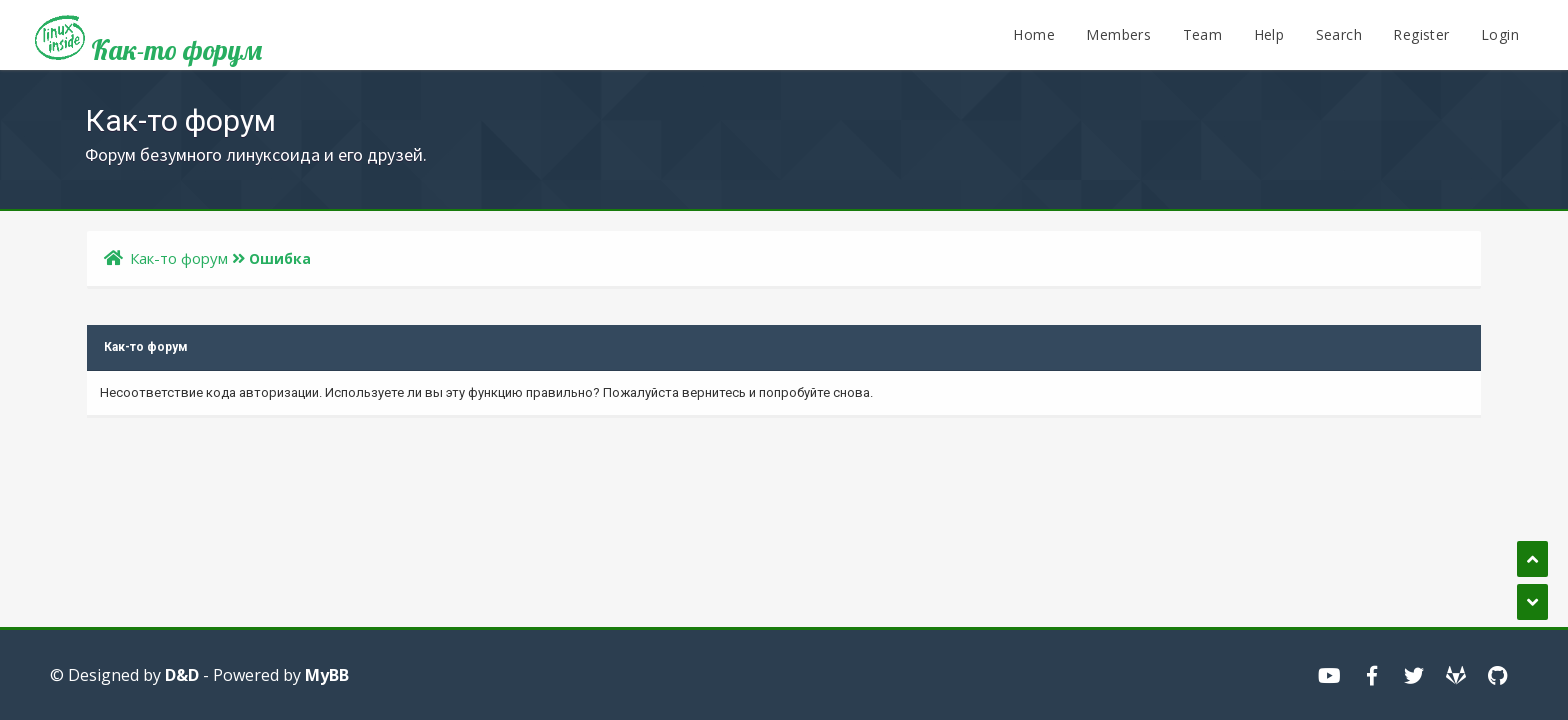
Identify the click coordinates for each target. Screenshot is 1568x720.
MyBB (327, 675)
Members (1118, 34)
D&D (182, 675)
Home (1034, 34)
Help (1269, 34)
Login (1500, 34)
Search (1339, 34)
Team (1203, 34)
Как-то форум (148, 42)
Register (1421, 34)
